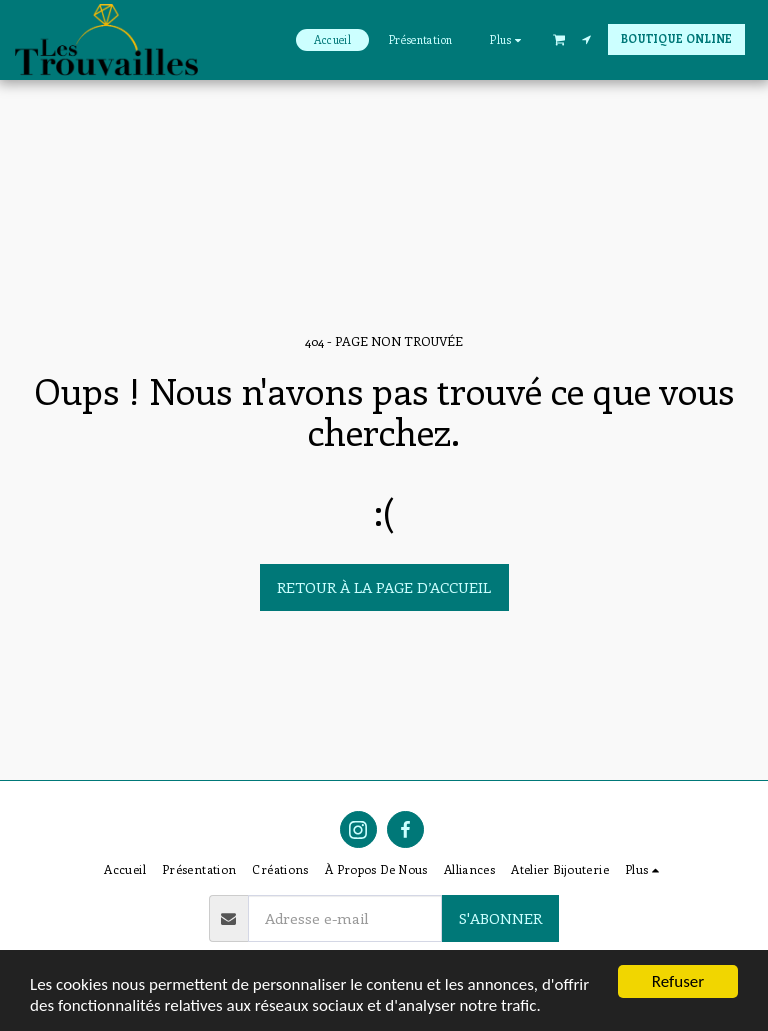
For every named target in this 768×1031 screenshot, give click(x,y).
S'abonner (500, 918)
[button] (559, 39)
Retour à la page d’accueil (384, 587)
